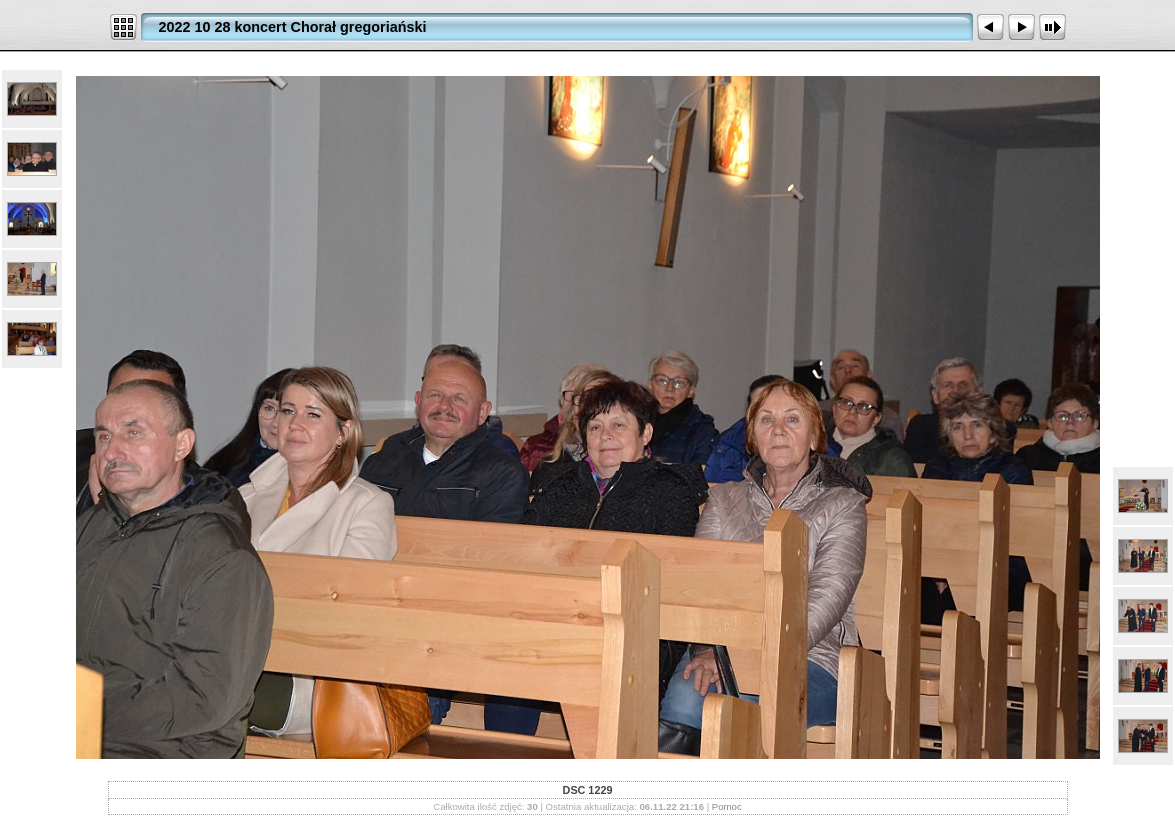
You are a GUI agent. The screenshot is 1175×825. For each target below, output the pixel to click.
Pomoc (727, 806)
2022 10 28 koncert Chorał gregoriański (293, 27)
